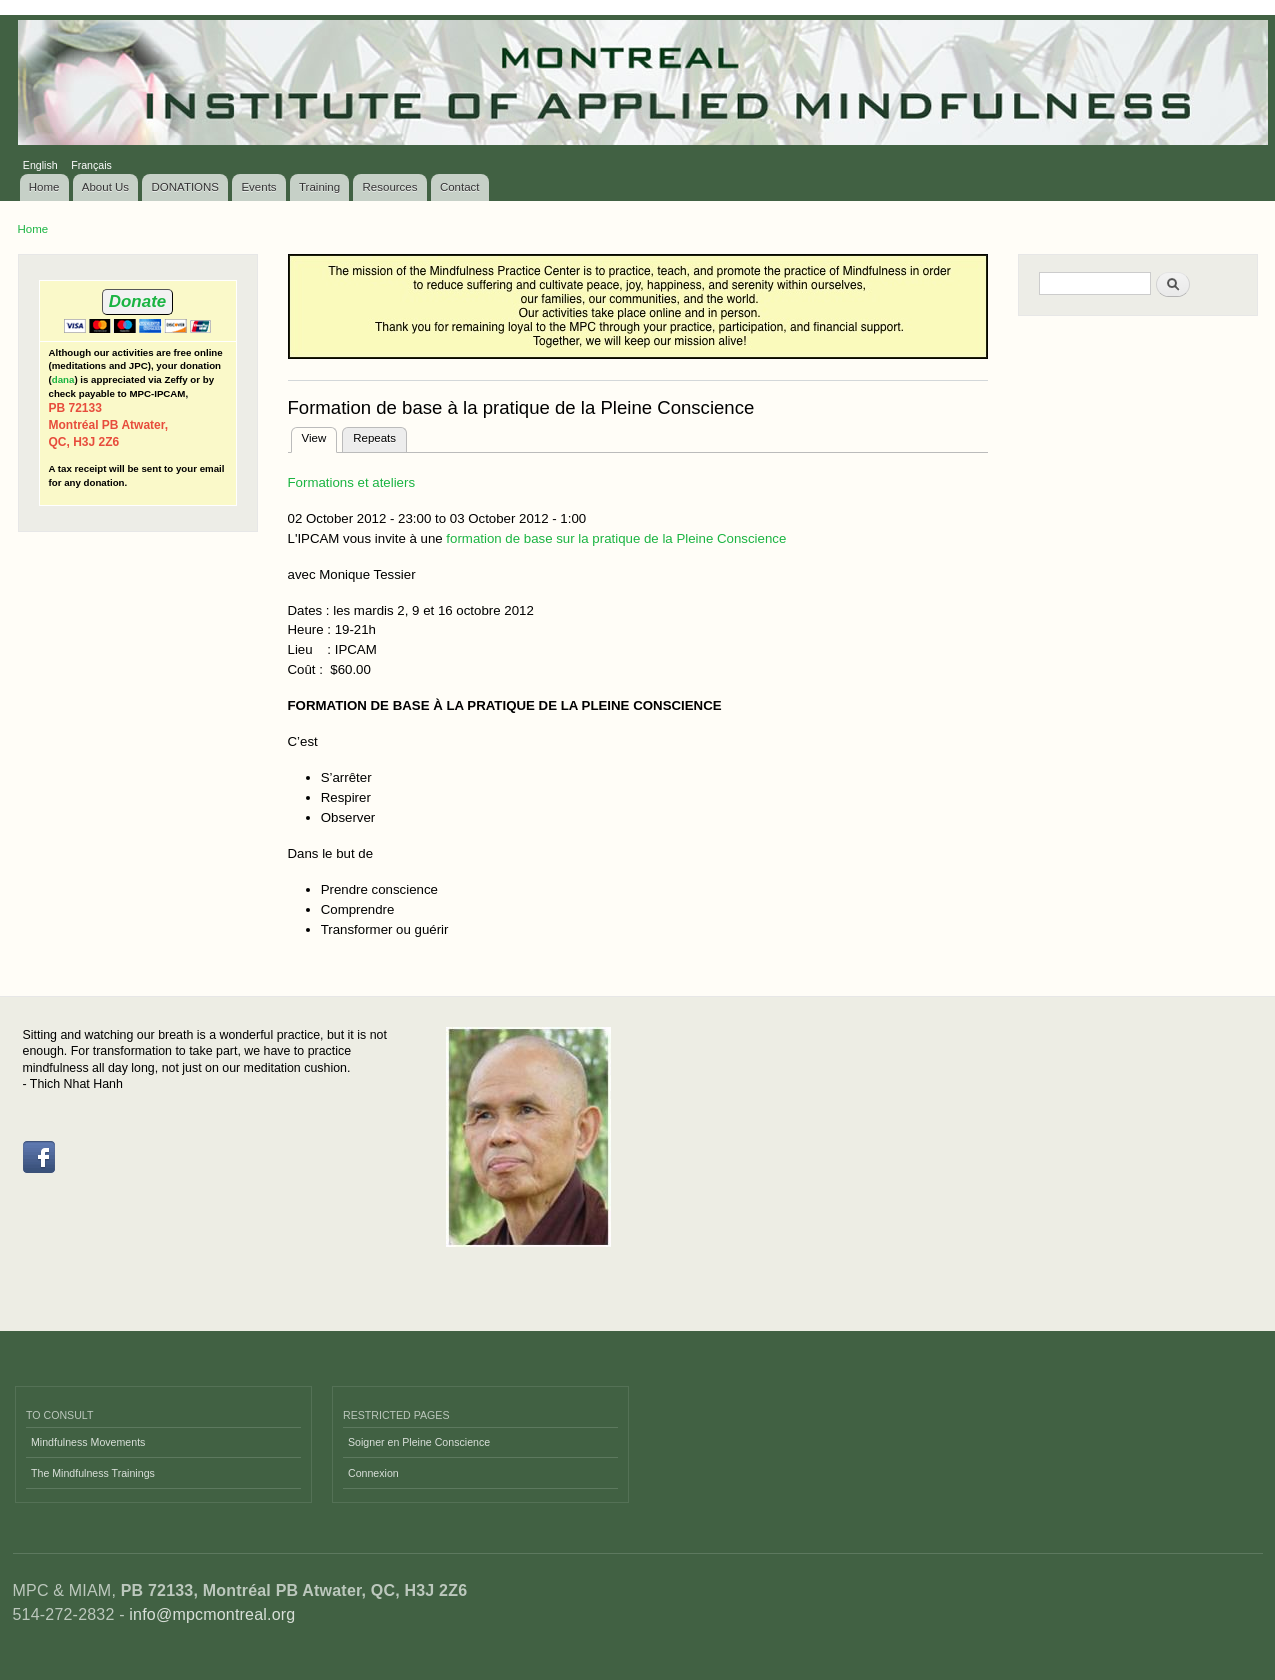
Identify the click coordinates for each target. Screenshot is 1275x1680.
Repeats (374, 438)
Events (258, 187)
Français (91, 165)
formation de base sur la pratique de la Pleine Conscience (616, 538)
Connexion (373, 1473)
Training (319, 187)
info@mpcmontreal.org (212, 1614)
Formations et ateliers (352, 482)
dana (63, 379)
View (320, 436)
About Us (105, 187)
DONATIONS (186, 187)
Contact (460, 187)
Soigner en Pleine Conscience (419, 1442)
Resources (390, 187)
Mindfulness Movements (88, 1442)
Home (44, 187)
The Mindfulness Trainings (93, 1473)
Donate (137, 301)
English (40, 165)
